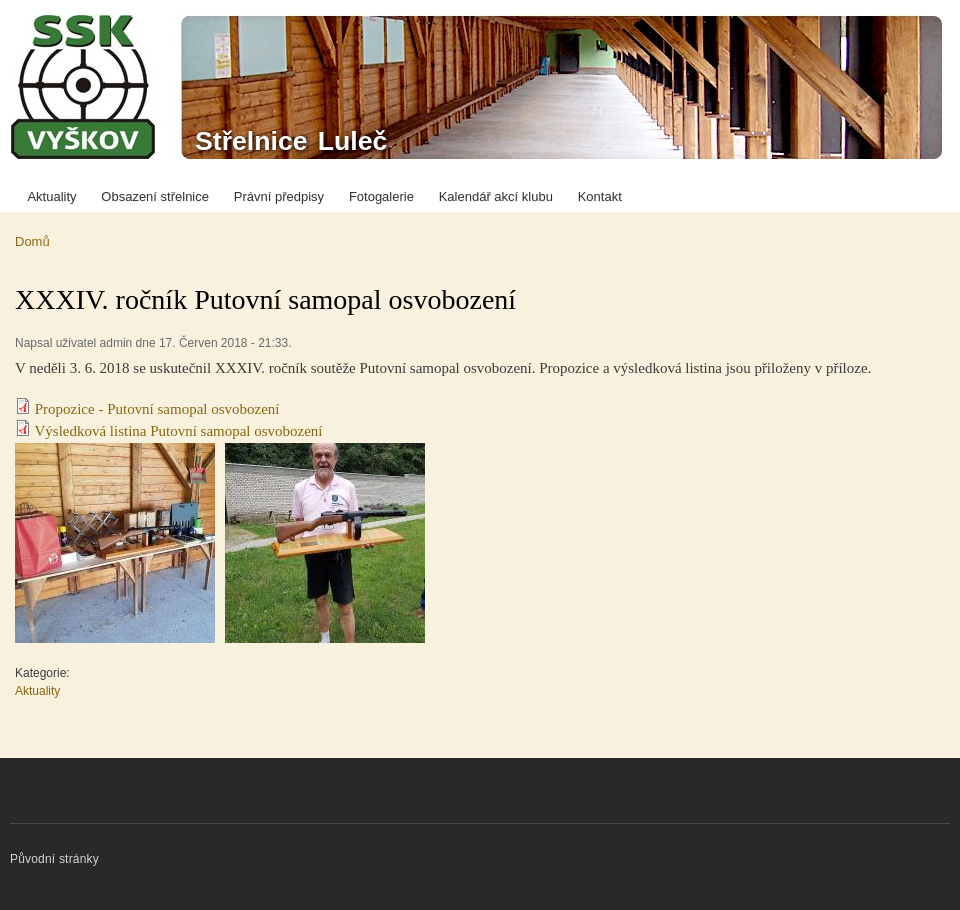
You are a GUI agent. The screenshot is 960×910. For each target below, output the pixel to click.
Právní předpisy (279, 196)
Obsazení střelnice (155, 196)
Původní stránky (54, 859)
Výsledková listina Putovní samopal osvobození (178, 431)
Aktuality (51, 196)
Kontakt (600, 196)
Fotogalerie (381, 196)
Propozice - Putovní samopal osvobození (157, 409)
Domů (32, 241)
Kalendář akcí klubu (496, 196)
